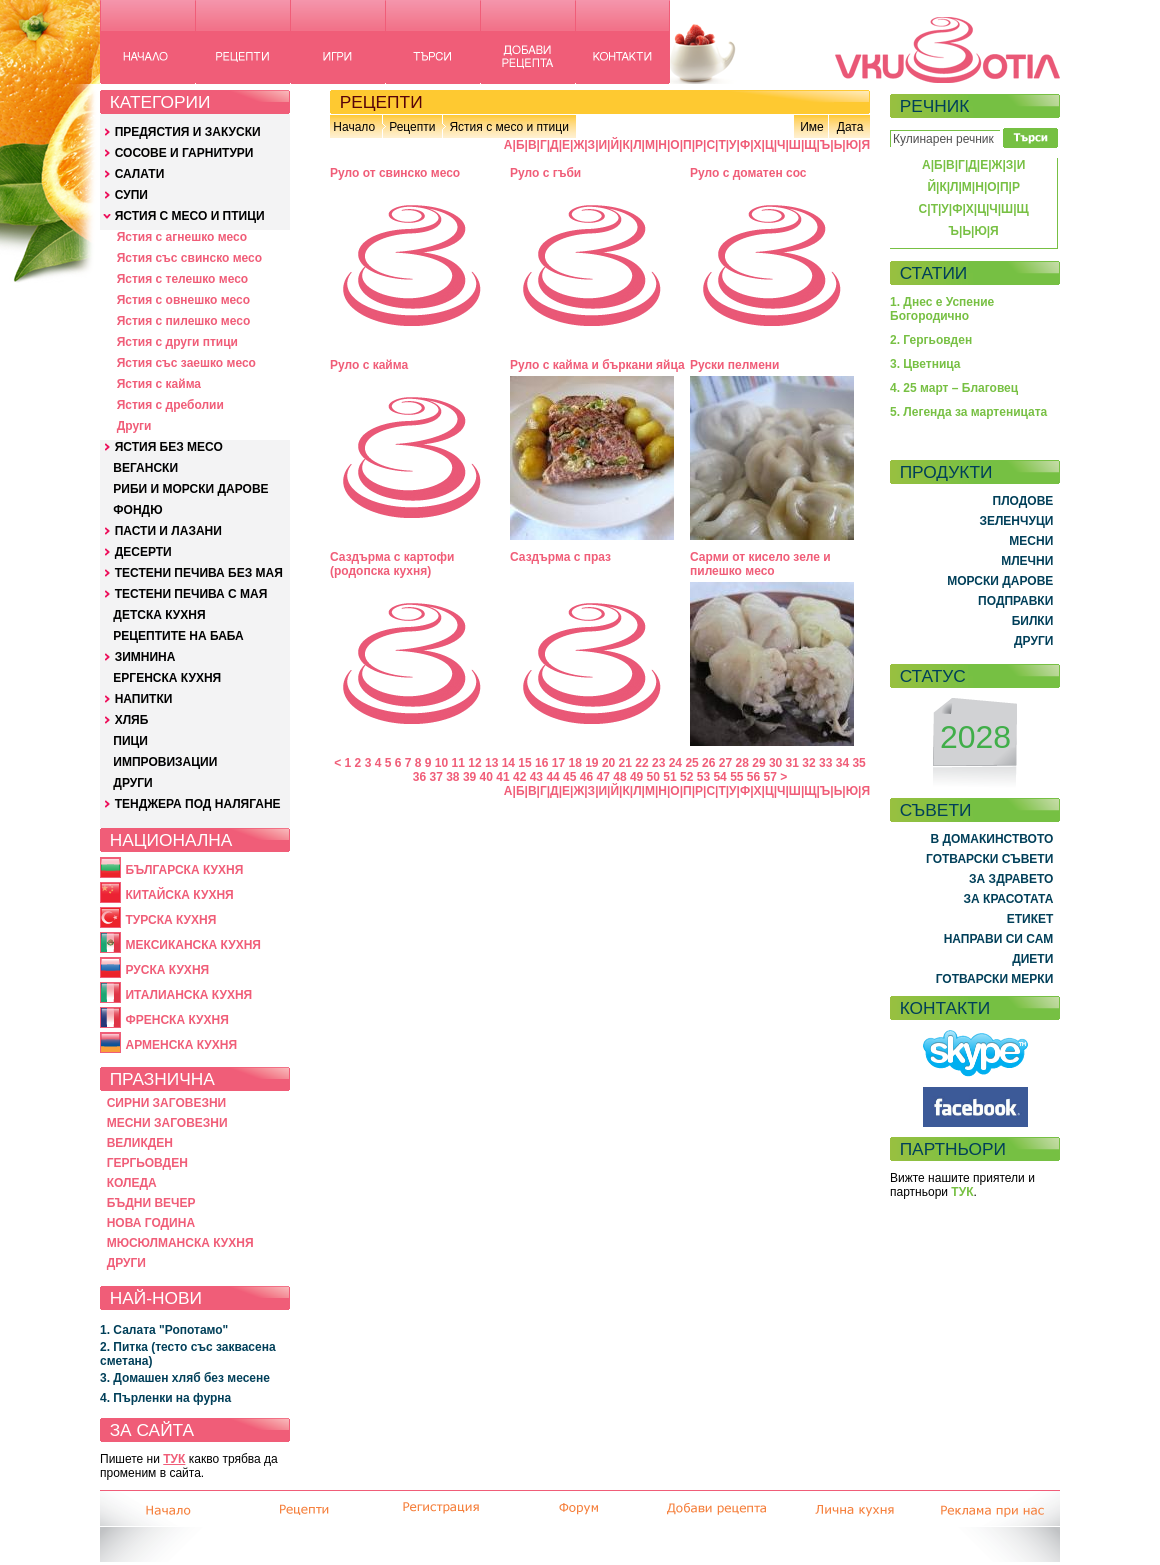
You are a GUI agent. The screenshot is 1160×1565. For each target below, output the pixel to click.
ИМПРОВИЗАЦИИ (165, 762)
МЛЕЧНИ (1027, 561)
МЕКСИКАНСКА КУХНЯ (193, 945)
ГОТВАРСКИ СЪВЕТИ (989, 859)
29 (758, 763)
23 (658, 763)
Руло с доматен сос (748, 173)
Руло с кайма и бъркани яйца (597, 365)
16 (541, 763)
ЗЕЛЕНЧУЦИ (1016, 521)
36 (419, 777)
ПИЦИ (130, 741)
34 (842, 763)
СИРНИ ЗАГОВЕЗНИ (167, 1103)
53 (703, 777)
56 (753, 777)
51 (669, 777)
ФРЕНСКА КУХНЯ (176, 1020)
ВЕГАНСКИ (145, 468)
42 (519, 777)
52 (686, 777)
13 (491, 763)
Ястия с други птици (177, 342)
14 (508, 763)
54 (719, 777)
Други (134, 426)
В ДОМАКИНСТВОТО (991, 839)
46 (586, 777)
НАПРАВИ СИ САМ (999, 939)
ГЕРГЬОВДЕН (147, 1163)
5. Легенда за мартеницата (968, 412)
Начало (354, 127)
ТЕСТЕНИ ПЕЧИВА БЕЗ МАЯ (199, 573)
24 (675, 763)
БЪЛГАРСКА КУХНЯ (184, 870)
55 (736, 777)
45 (569, 777)
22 (641, 763)
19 (591, 763)
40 (486, 777)
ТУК (174, 1459)
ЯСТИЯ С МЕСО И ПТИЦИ (190, 216)
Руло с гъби (545, 173)
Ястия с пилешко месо (184, 321)
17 (558, 763)
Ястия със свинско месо (189, 258)
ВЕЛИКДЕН (140, 1143)
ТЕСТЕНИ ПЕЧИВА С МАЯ (191, 594)
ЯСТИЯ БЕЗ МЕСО (169, 447)
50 (653, 777)
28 (742, 763)
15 (524, 763)
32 (808, 763)
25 (691, 763)
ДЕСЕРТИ (143, 552)
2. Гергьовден (931, 340)
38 (452, 777)
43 (536, 777)
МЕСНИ (1031, 541)
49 (636, 777)
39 (469, 777)
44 (552, 777)
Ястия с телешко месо (183, 279)
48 (619, 777)
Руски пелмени (735, 365)
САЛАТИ (140, 174)
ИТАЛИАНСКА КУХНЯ (188, 995)
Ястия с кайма (159, 384)
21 (625, 763)
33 (825, 763)
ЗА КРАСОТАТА (1009, 899)
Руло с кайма (369, 365)
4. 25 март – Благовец (954, 388)
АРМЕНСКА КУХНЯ (181, 1045)
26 (708, 763)
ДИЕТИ (1032, 959)
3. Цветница (925, 364)
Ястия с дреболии (170, 405)
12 (474, 763)
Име (812, 127)
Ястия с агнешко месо (182, 237)
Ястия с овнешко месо (183, 300)
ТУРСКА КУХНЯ (170, 920)
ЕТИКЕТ (1030, 919)
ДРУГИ (132, 783)
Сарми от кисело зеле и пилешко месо (760, 564)
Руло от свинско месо (395, 173)
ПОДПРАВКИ (1015, 601)
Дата (850, 127)
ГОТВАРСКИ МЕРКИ (995, 979)
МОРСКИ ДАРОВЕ (1000, 581)
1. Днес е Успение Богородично (942, 309)
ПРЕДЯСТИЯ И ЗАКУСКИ (188, 132)
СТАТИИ (934, 273)
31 (792, 763)
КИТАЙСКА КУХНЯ (179, 895)
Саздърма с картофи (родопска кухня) (392, 564)
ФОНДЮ (137, 510)
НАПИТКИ (144, 699)
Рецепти (412, 127)
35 (858, 763)
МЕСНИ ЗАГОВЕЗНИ (167, 1123)
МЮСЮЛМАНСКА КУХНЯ (180, 1243)
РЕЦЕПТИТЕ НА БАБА (178, 636)
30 (775, 763)
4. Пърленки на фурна (165, 1398)
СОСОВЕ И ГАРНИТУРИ (184, 153)
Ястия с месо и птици (508, 127)
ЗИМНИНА (145, 657)
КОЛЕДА (132, 1183)
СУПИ (131, 195)
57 (770, 777)
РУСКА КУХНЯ (167, 970)
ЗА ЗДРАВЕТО (1011, 879)
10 (441, 763)
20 (608, 763)
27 (725, 763)
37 (435, 777)
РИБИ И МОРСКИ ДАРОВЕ (190, 489)
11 (458, 763)
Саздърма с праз (560, 557)
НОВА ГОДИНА (151, 1223)
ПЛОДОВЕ (1023, 501)
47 (603, 777)
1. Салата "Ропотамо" (164, 1330)
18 (574, 763)
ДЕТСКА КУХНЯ (159, 615)
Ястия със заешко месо (186, 363)
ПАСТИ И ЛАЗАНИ (168, 531)
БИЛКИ (1033, 621)
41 (502, 777)
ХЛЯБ (132, 720)
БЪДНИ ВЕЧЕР (151, 1203)
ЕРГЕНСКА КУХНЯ (167, 678)
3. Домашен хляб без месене (185, 1378)
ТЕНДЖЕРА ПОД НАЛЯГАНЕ (198, 804)
